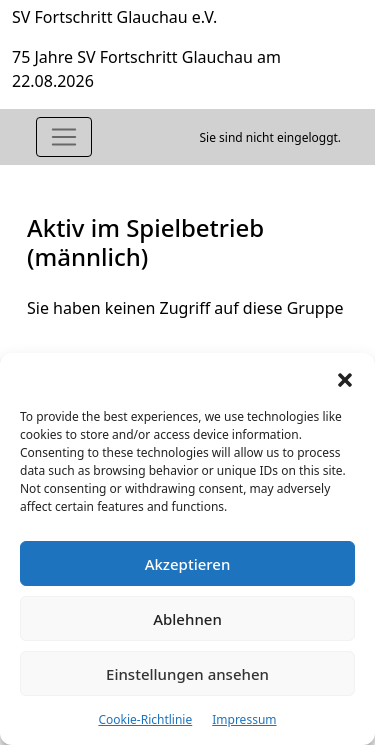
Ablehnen (187, 619)
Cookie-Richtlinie (145, 719)
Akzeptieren (188, 564)
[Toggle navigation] (64, 137)
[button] (345, 378)
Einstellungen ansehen (187, 674)
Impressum (244, 719)
